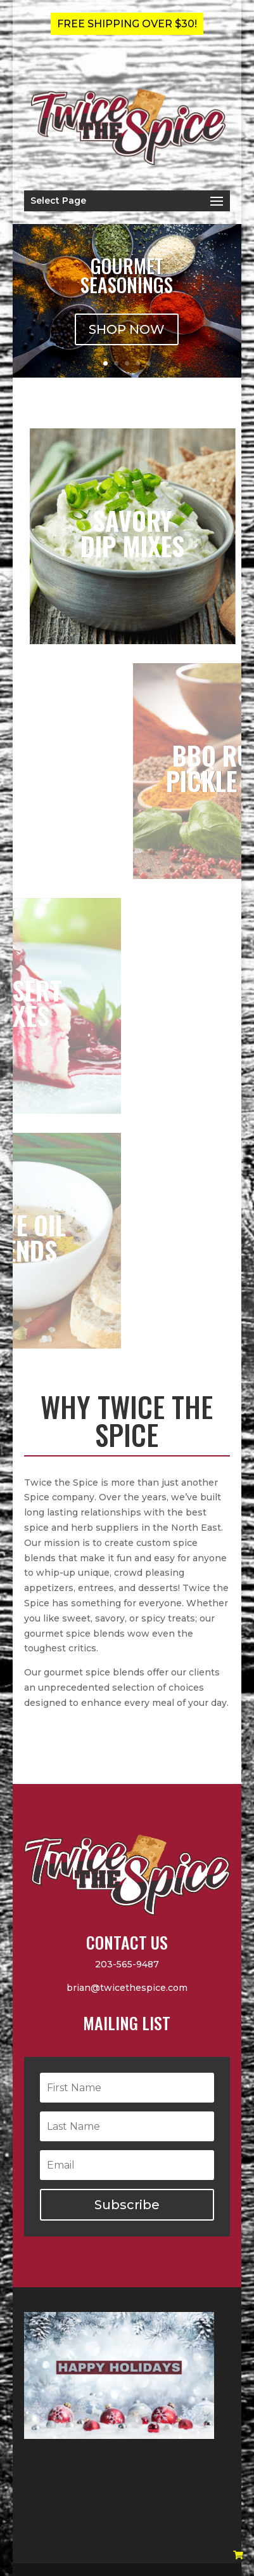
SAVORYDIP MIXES (170, 533)
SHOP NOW (127, 329)
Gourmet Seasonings (126, 275)
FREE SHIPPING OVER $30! (127, 24)
